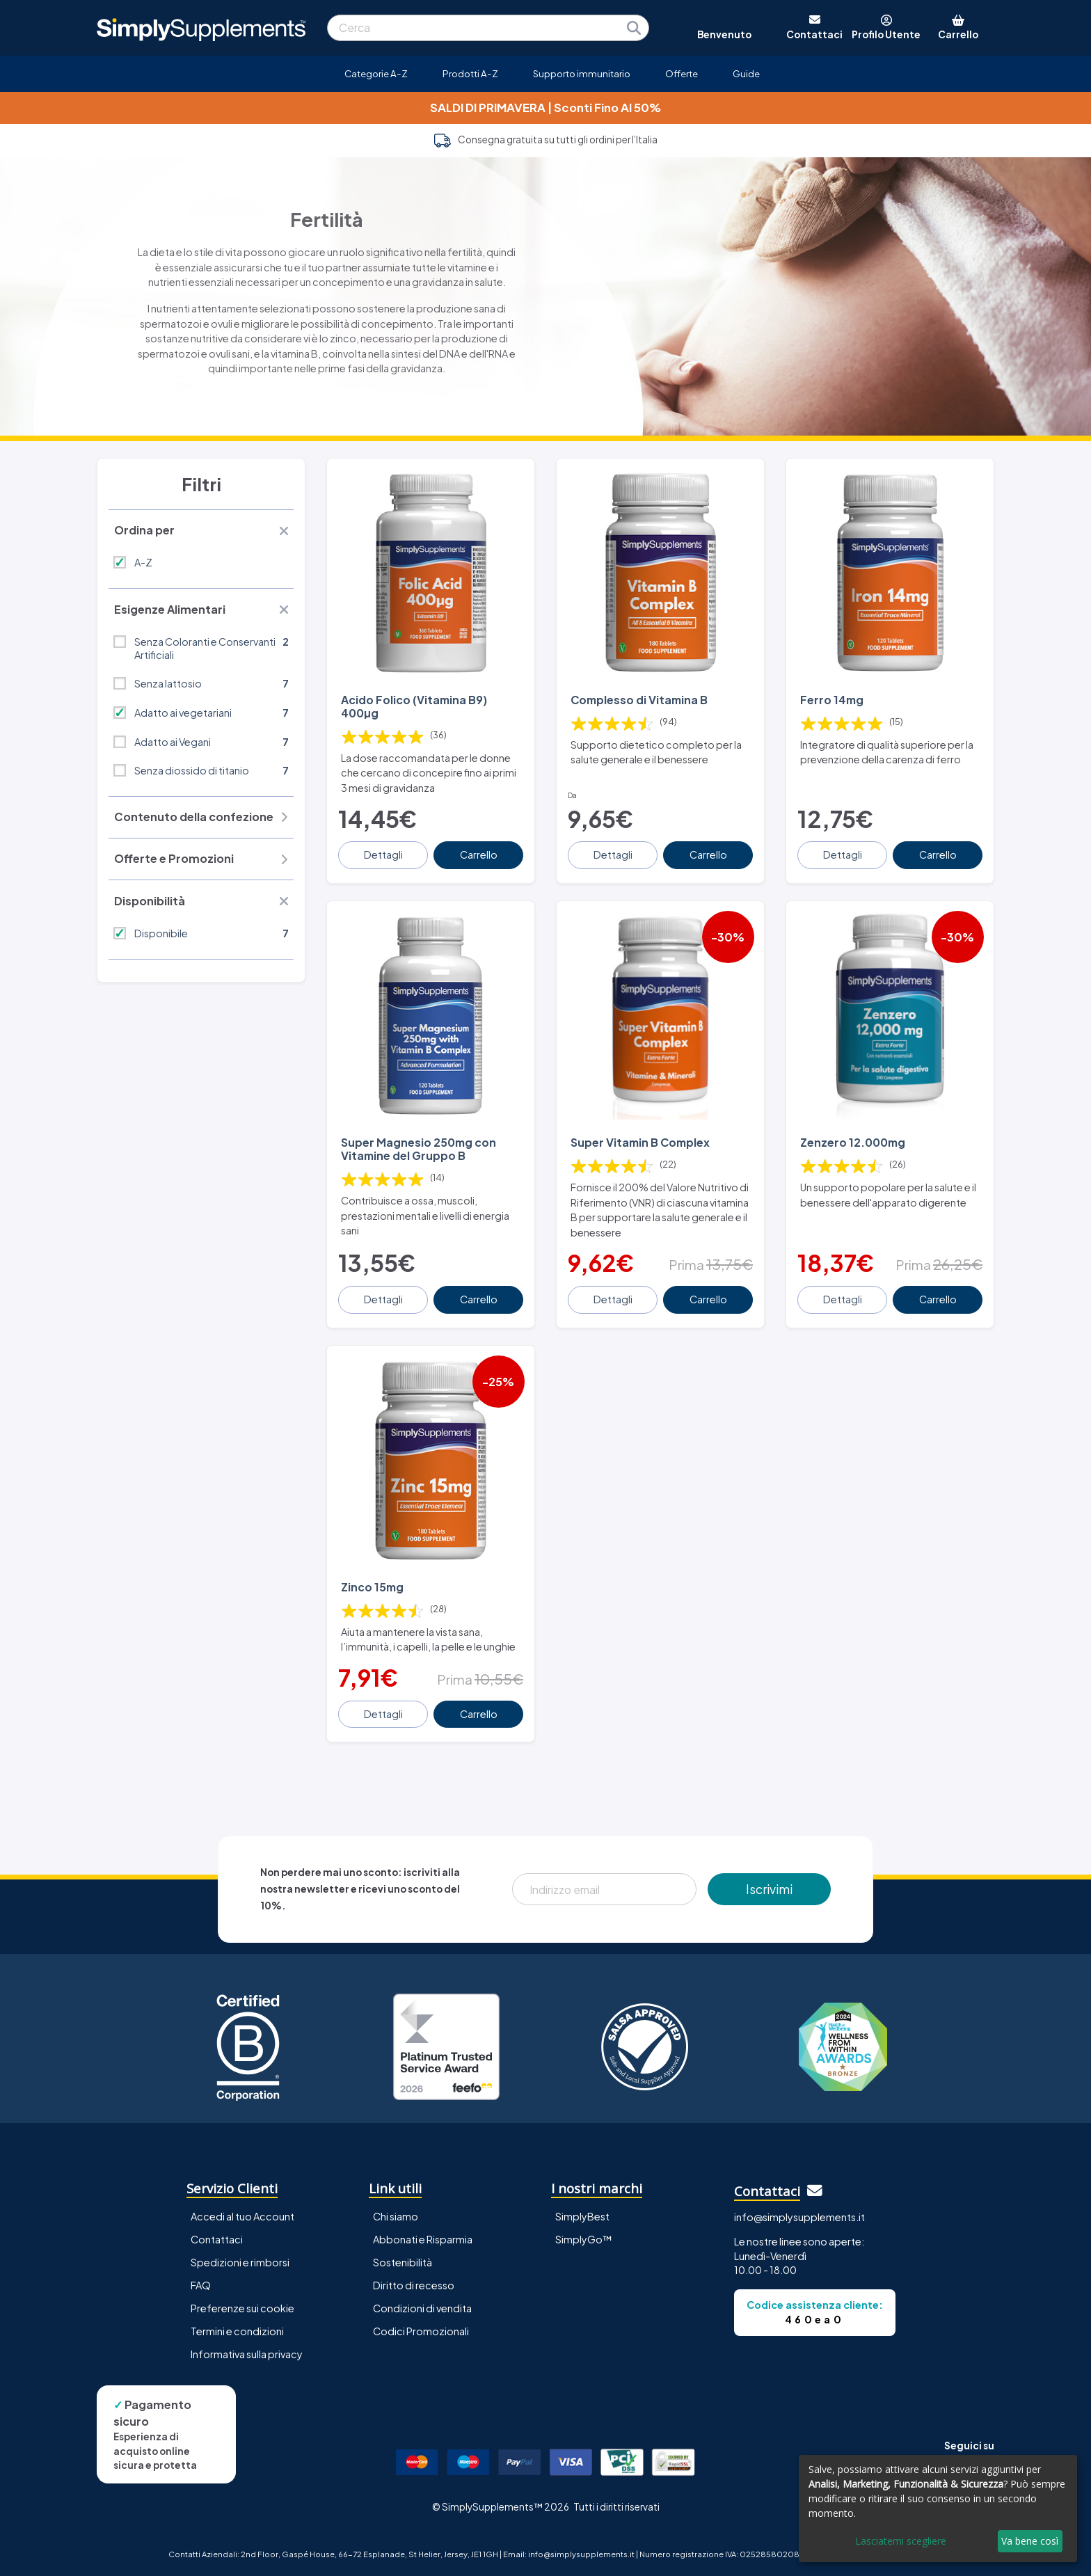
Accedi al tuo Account (242, 2216)
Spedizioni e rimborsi (240, 2262)
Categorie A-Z (376, 73)
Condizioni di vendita (422, 2308)
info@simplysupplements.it (799, 2217)
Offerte (681, 73)
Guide (746, 73)
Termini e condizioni (237, 2331)
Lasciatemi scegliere (900, 2540)
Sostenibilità (402, 2262)
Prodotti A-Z (470, 73)
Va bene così (1029, 2540)
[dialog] (938, 2508)
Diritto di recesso (413, 2285)
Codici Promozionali (421, 2331)
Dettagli (383, 854)
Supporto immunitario (581, 73)
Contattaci (217, 2239)
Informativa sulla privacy (247, 2354)
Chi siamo (395, 2216)
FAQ (201, 2285)
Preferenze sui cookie (242, 2308)
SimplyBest (582, 2216)
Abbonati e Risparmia (422, 2239)
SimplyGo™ (583, 2239)
